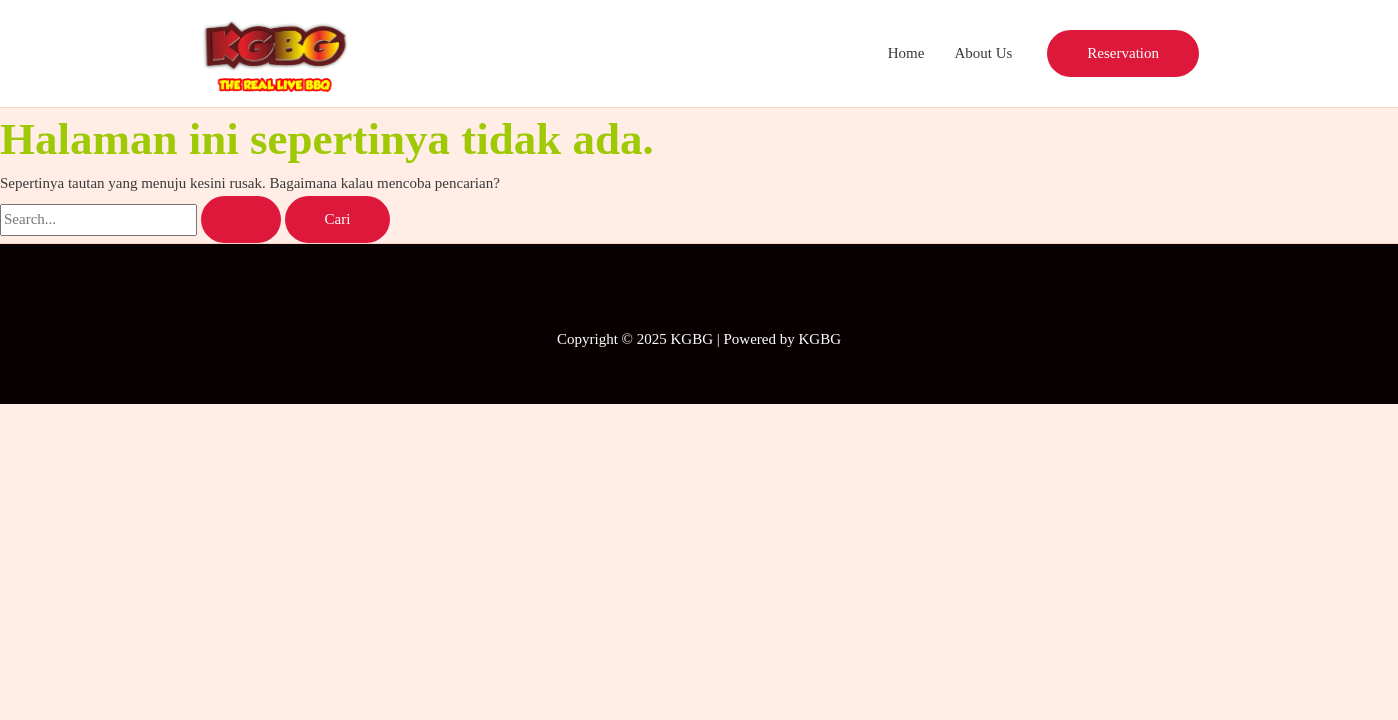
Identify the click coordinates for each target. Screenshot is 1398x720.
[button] (1123, 53)
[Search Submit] (241, 219)
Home (906, 53)
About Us (983, 53)
